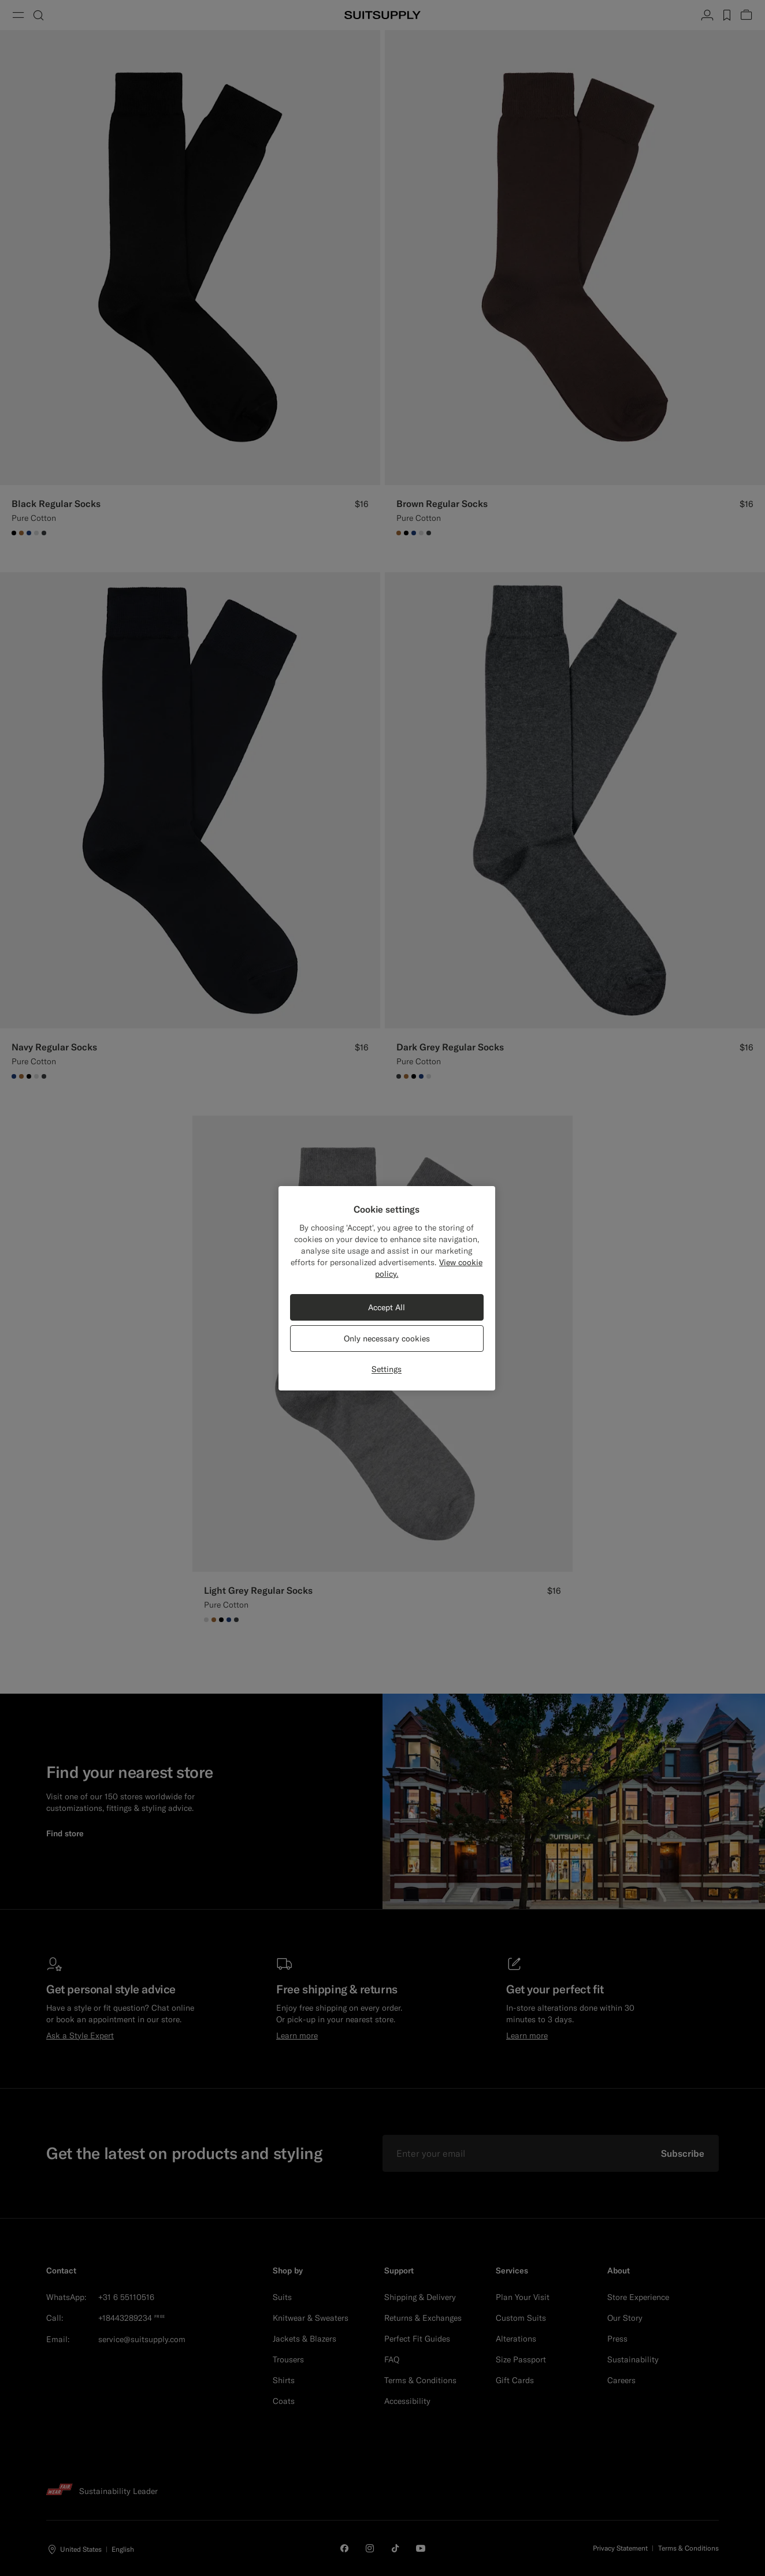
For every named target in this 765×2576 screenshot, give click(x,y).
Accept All (386, 1307)
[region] (386, 1288)
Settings (387, 1369)
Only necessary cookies (387, 1338)
